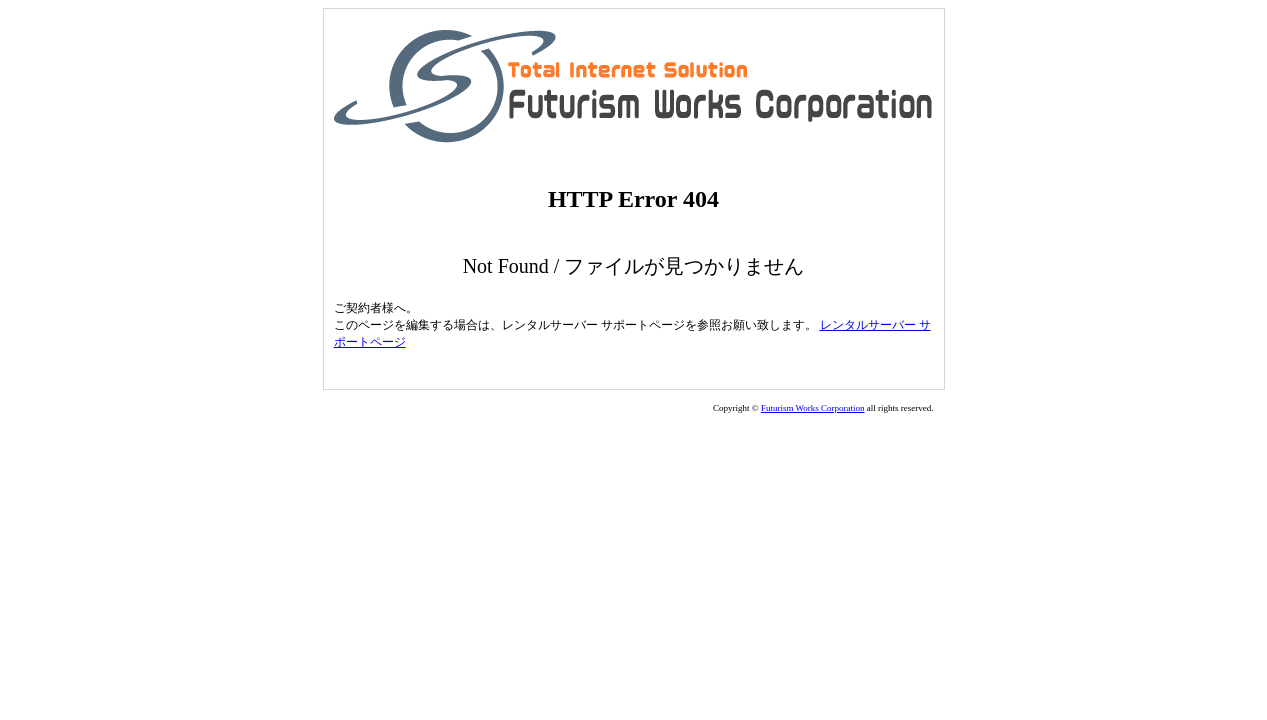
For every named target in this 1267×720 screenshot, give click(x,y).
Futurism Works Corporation (813, 408)
